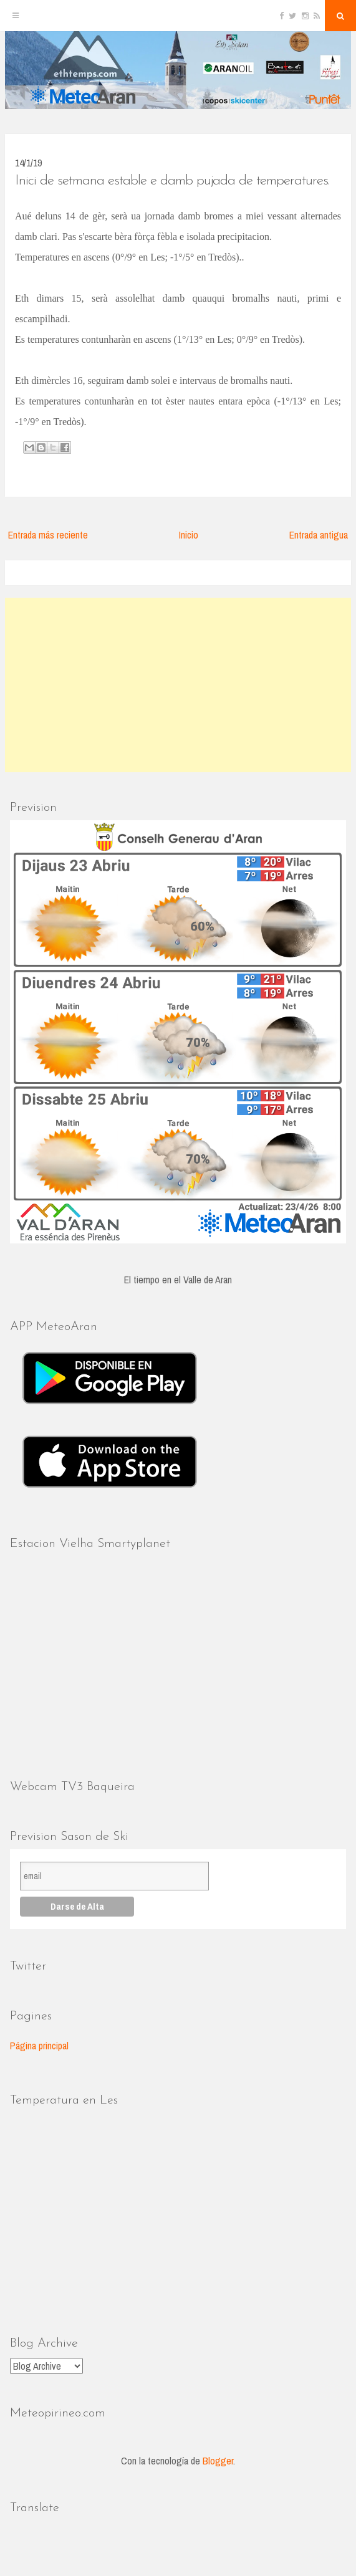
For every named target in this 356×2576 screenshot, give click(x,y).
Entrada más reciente (48, 535)
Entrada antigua (318, 535)
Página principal (39, 2045)
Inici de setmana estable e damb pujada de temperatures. (172, 181)
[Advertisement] (178, 685)
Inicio (188, 535)
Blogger (218, 2461)
